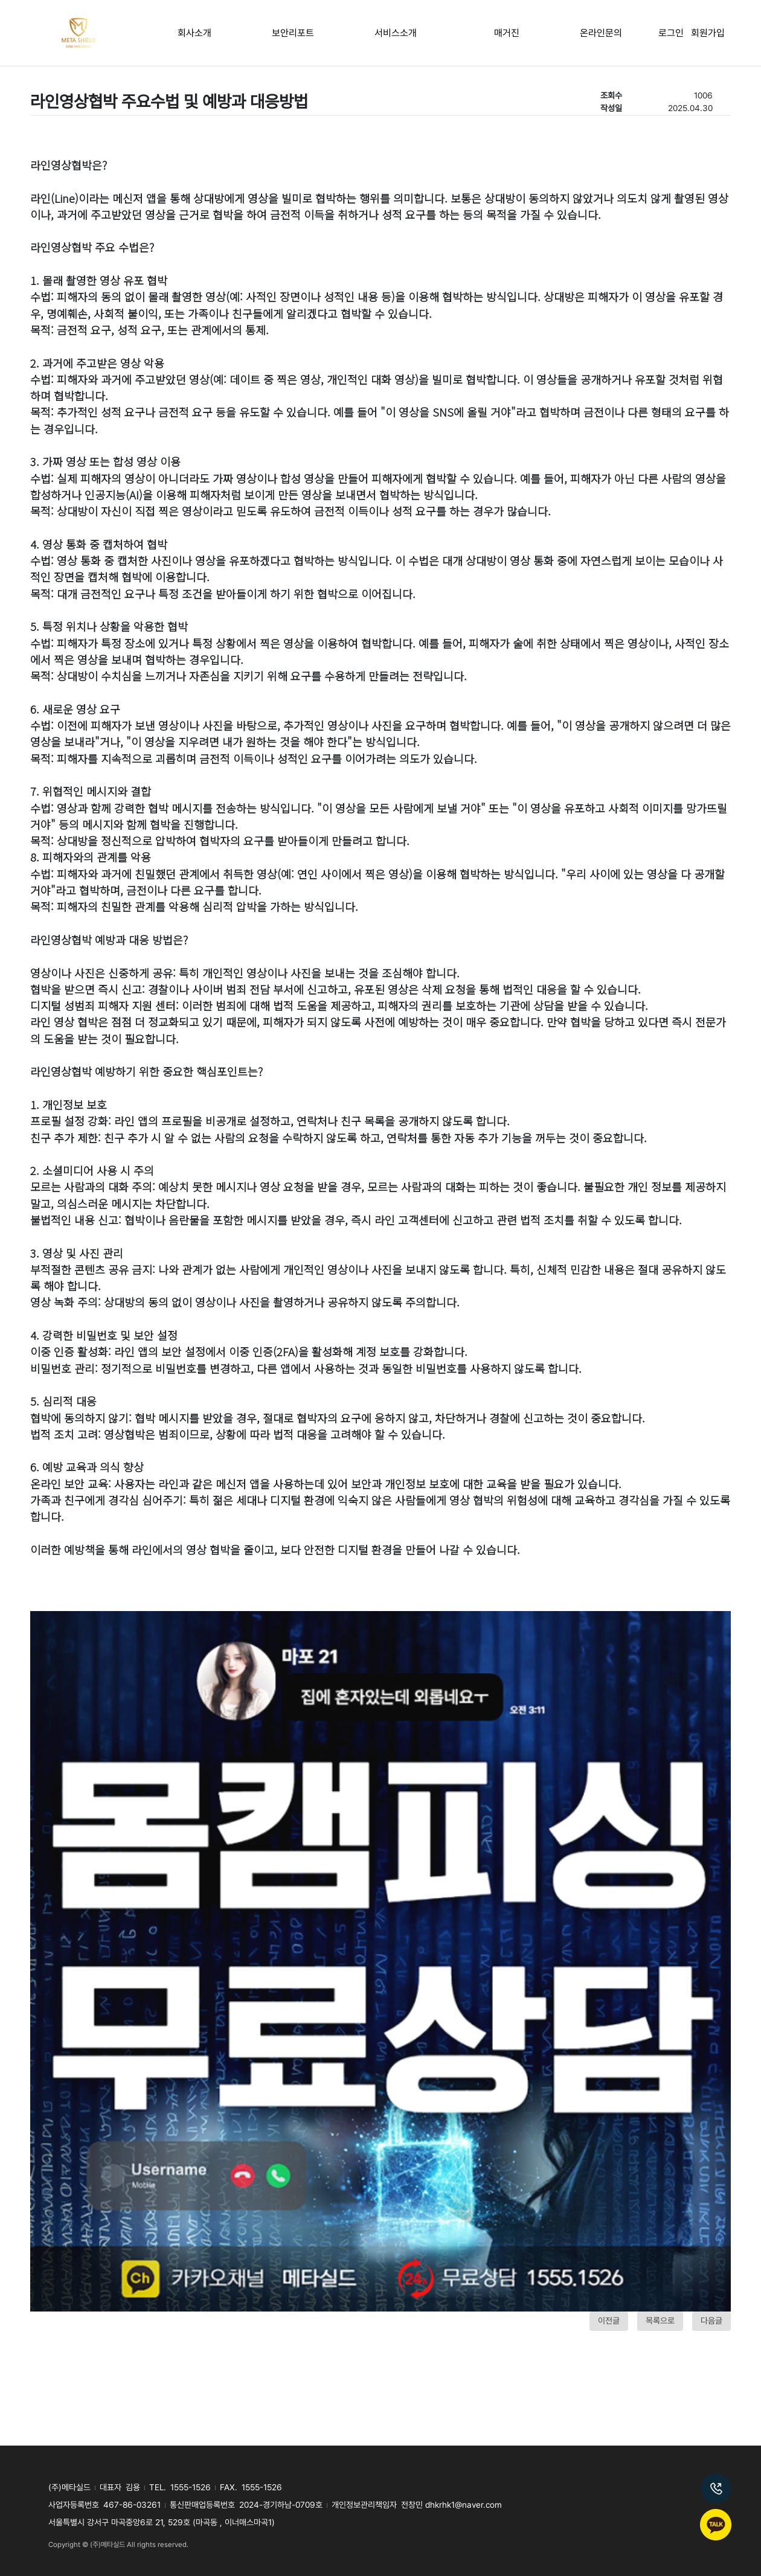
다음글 (711, 2320)
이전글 (609, 2320)
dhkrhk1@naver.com (463, 2505)
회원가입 (708, 33)
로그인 (674, 33)
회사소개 (194, 33)
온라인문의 (601, 33)
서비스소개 (395, 33)
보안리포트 (293, 33)
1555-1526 (190, 2487)
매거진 (506, 33)
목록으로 (660, 2320)
